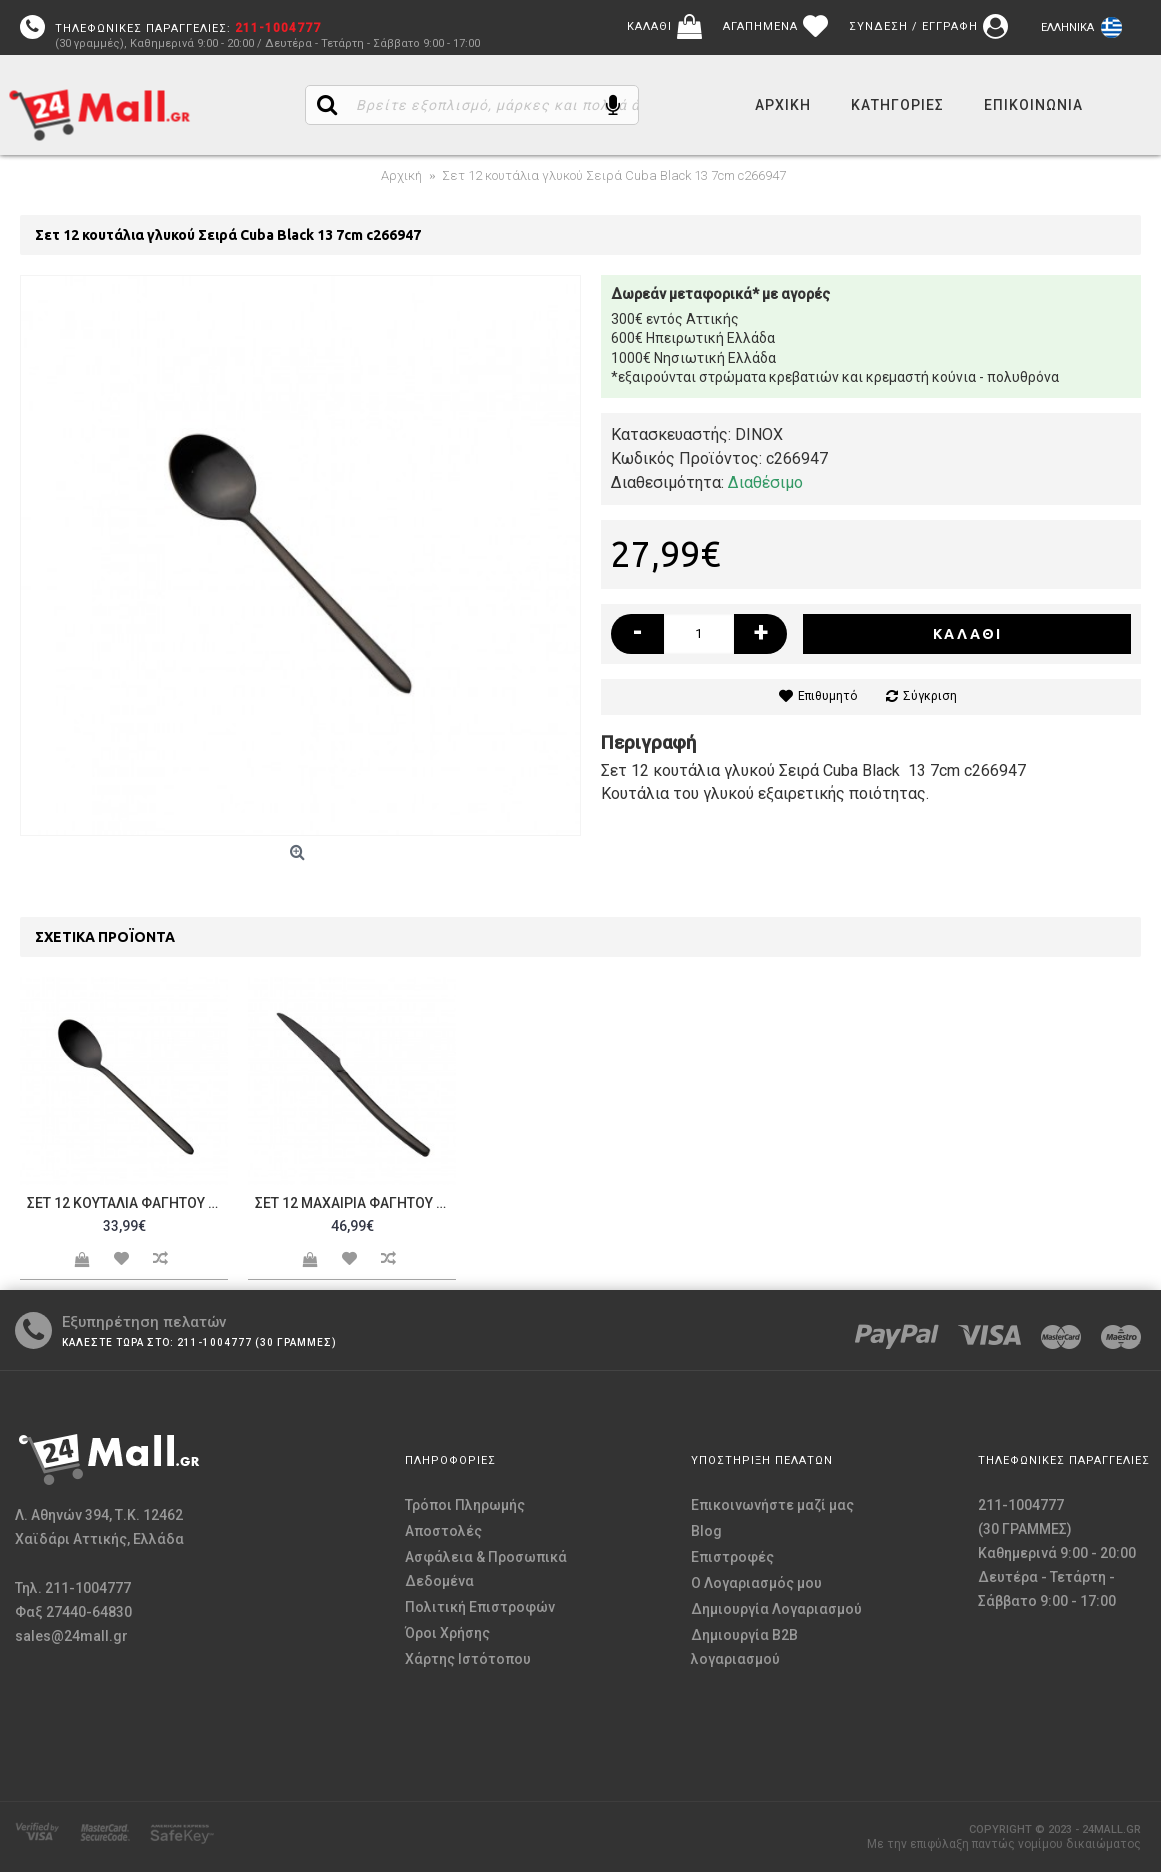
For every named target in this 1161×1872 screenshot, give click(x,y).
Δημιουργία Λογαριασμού (776, 1609)
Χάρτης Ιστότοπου (468, 1659)
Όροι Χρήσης (447, 1633)
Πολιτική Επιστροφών (480, 1607)
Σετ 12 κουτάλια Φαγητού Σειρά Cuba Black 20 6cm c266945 (127, 1203)
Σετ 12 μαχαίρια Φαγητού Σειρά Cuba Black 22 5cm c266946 (355, 1203)
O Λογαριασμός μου (756, 1583)
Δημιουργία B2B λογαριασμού (744, 1647)
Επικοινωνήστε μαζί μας (772, 1505)
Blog (706, 1531)
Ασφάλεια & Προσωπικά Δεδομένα (486, 1569)
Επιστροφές (732, 1557)
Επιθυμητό (827, 696)
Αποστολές (443, 1531)
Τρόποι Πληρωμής (465, 1505)
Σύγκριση (930, 696)
